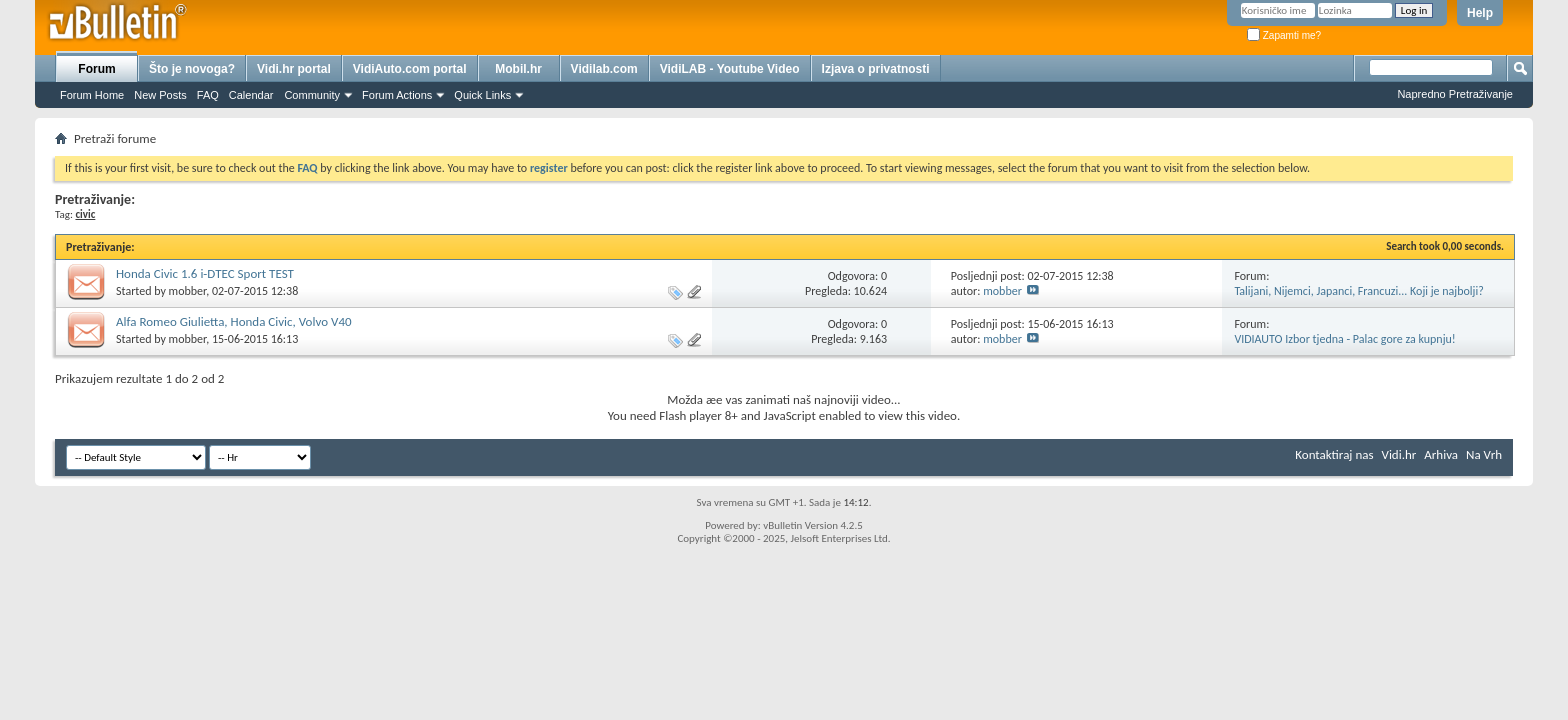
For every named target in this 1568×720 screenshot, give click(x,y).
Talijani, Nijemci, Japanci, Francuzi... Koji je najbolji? (1358, 291)
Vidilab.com (604, 69)
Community (312, 95)
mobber (188, 291)
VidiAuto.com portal (410, 69)
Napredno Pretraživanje (1455, 94)
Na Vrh (1484, 454)
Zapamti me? (1284, 35)
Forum (96, 69)
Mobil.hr (518, 69)
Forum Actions (397, 95)
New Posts (160, 95)
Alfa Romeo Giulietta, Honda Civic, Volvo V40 (234, 321)
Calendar (251, 95)
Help (1480, 13)
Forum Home (92, 95)
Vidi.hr (1399, 454)
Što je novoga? (192, 69)
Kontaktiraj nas (1334, 454)
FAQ (208, 95)
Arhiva (1441, 454)
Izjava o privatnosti (876, 69)
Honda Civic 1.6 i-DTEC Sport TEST (205, 273)
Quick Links (482, 95)
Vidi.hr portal (294, 69)
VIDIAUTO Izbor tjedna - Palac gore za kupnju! (1344, 339)
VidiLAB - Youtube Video (730, 69)
